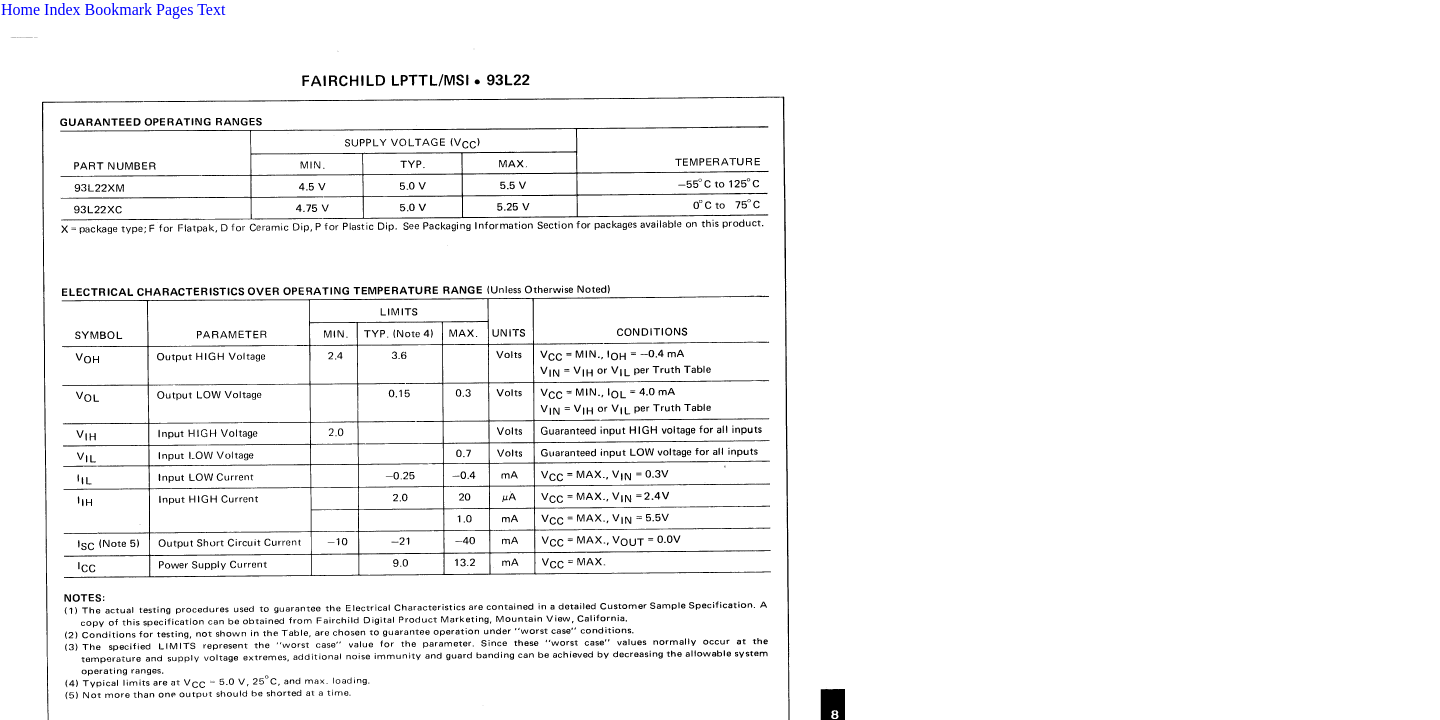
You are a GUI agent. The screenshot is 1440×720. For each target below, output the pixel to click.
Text (211, 9)
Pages (174, 9)
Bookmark (119, 9)
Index (62, 9)
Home (20, 9)
